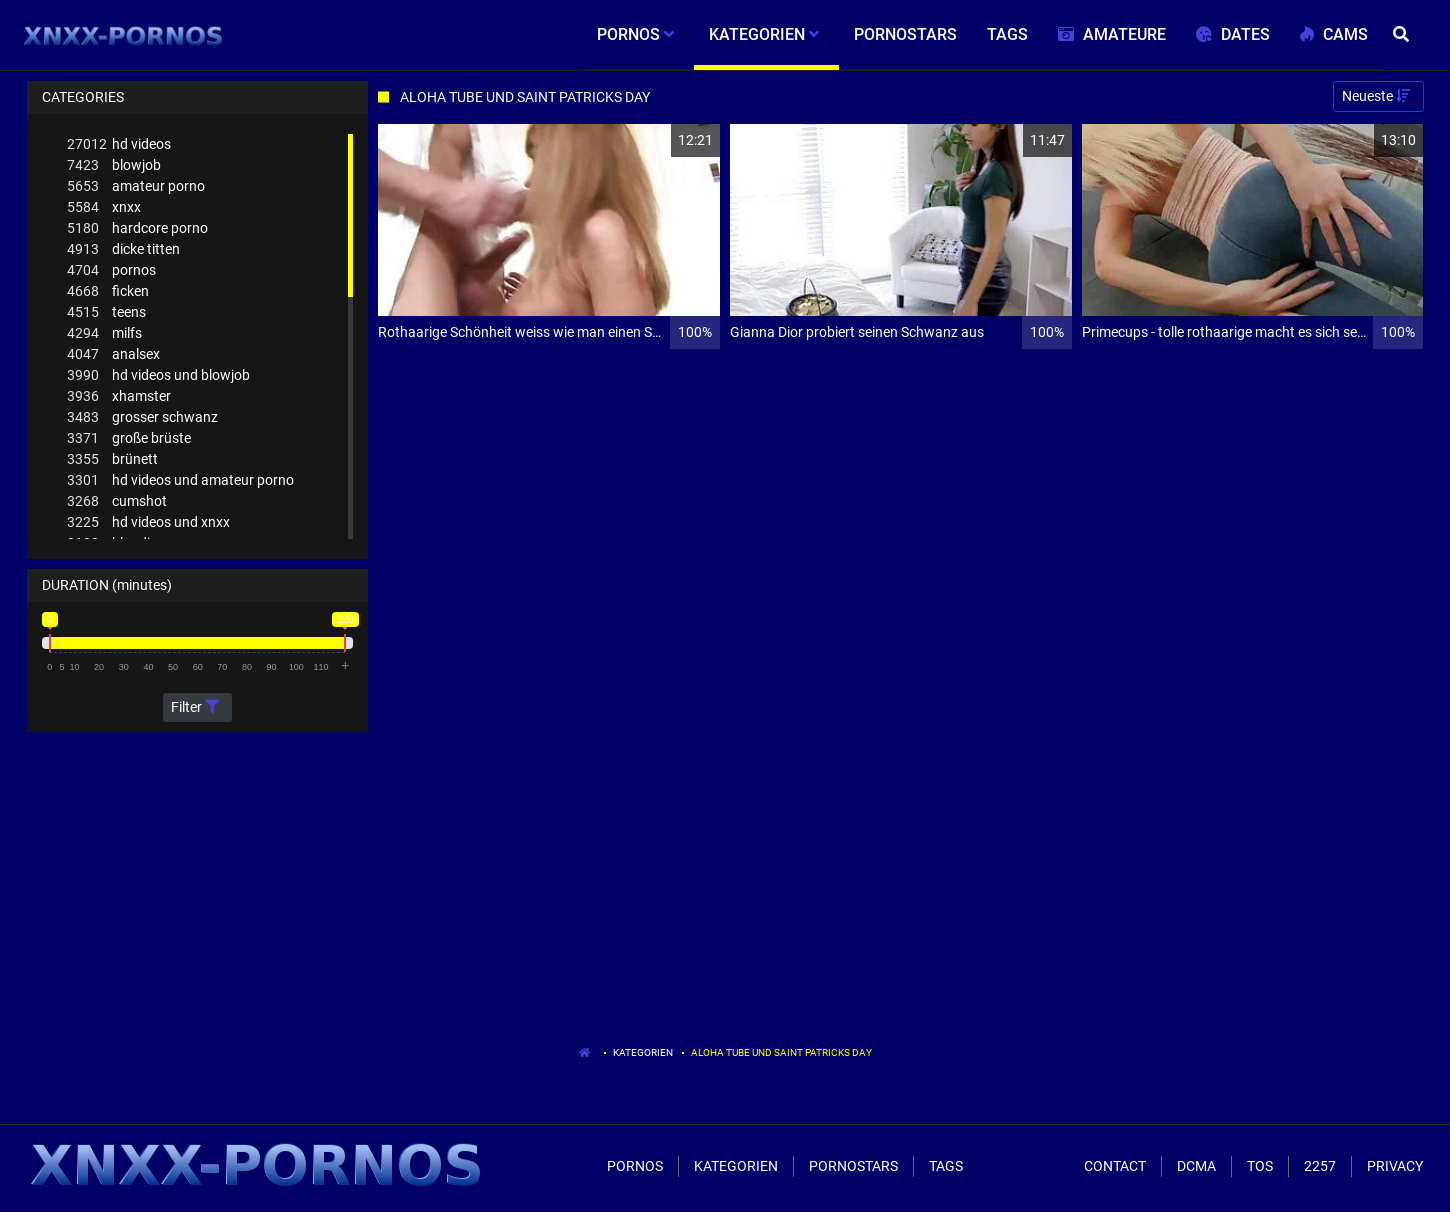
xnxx (104, 207)
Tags (946, 1166)
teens (106, 312)
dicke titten (123, 249)
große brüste (129, 438)
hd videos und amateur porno (180, 480)
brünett (112, 459)
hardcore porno (137, 228)
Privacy (1395, 1166)
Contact (1115, 1166)
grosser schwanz (142, 417)
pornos (111, 270)
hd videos (119, 144)
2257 (1320, 1166)
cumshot (117, 501)
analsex (113, 354)
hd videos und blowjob (158, 375)
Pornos (635, 1166)
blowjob (114, 165)
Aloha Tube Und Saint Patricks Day (781, 1052)
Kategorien (643, 1052)
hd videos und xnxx (148, 522)
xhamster (119, 396)
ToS (1260, 1166)
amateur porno (136, 186)
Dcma (1196, 1166)
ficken (108, 291)
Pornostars (853, 1166)
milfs (104, 333)
